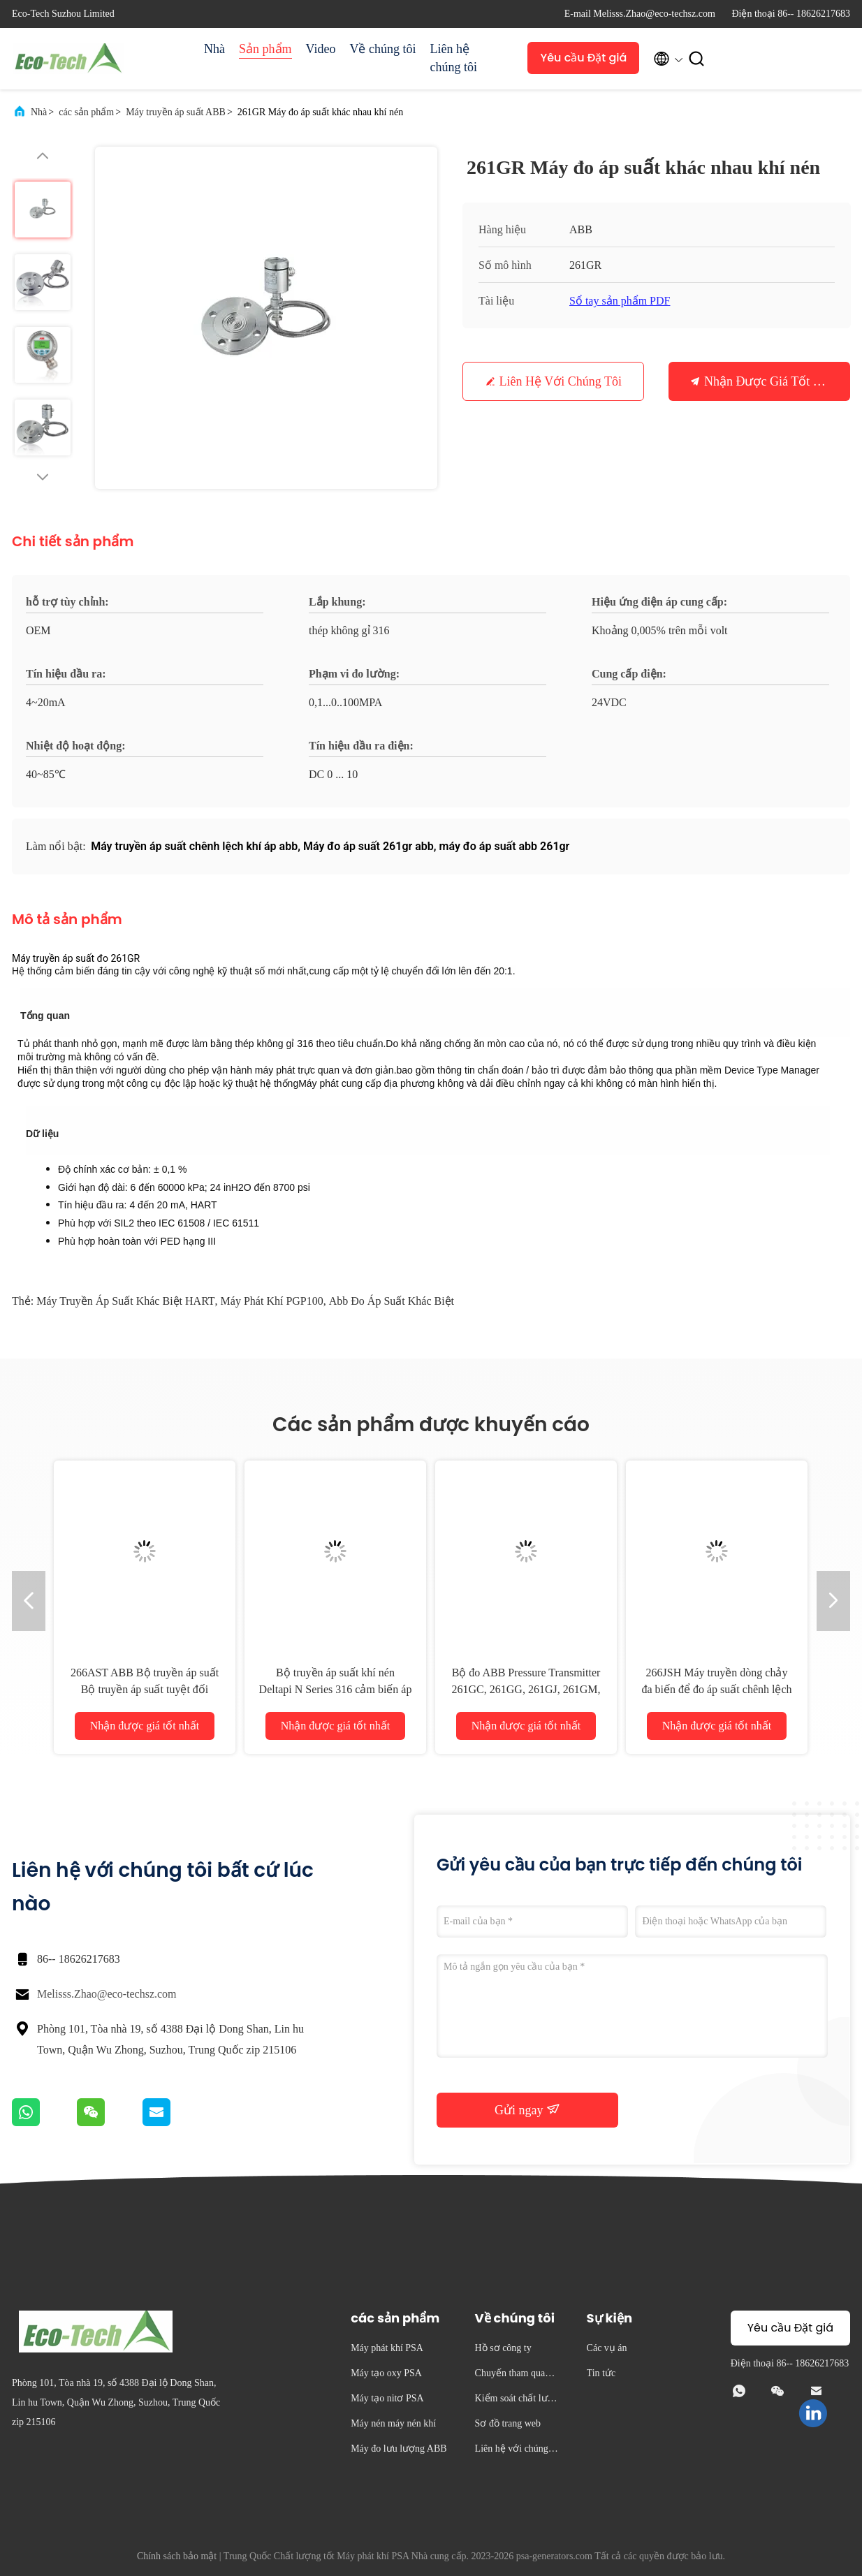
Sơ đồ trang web (508, 2423)
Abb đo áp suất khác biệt (391, 1301)
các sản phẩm (86, 112)
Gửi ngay (527, 2109)
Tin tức (601, 2373)
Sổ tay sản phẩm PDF (619, 301)
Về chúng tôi (382, 49)
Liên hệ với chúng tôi (560, 381)
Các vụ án (607, 2348)
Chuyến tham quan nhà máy (516, 2375)
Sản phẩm (265, 49)
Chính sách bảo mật (177, 2556)
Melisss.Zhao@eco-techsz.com (107, 1994)
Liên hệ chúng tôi (453, 58)
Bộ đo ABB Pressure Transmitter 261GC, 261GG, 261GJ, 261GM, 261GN (526, 1689)
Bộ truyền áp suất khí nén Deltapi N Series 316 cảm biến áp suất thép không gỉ (335, 1689)
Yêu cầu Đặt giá (584, 58)
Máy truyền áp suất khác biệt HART (125, 1301)
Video (321, 49)
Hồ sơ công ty (503, 2348)
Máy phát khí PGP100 (272, 1301)
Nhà (214, 49)
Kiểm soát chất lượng (517, 2400)
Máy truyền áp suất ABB (176, 112)
